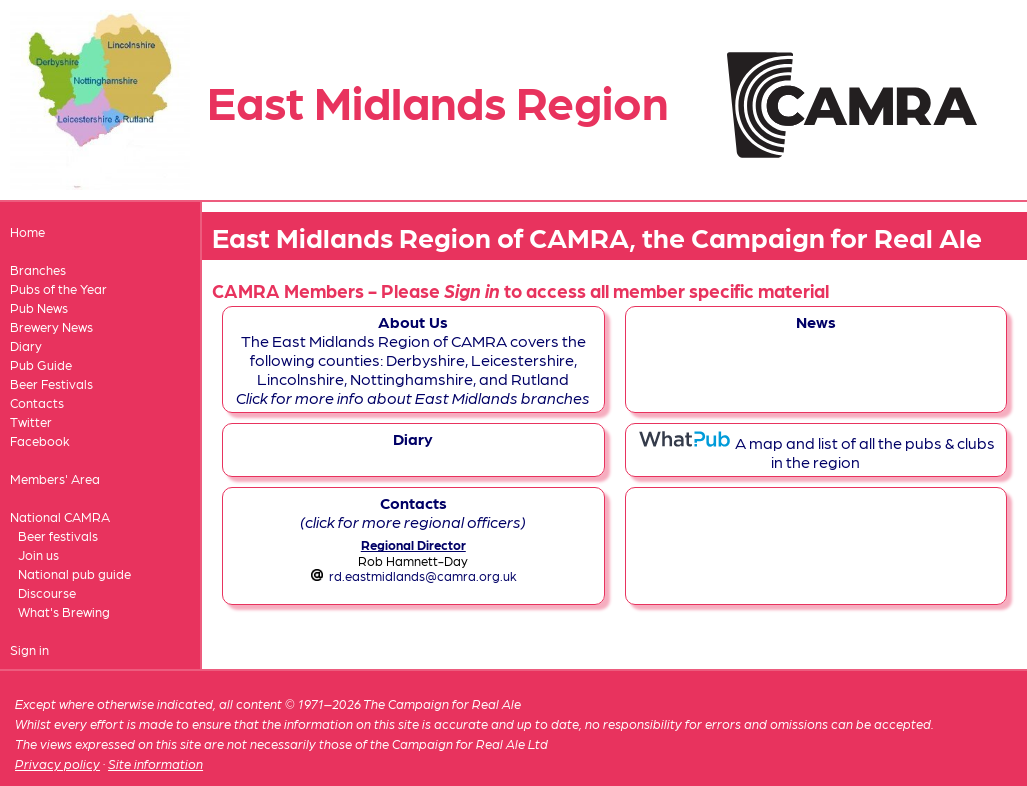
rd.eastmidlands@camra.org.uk (423, 575)
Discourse (47, 592)
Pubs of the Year (58, 288)
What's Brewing (64, 611)
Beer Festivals (51, 383)
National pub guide (74, 573)
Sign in (29, 649)
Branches (38, 269)
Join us (38, 554)
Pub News (39, 307)
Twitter (31, 421)
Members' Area (55, 478)
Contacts (37, 402)
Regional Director (413, 544)
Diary (26, 345)
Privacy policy (57, 763)
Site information (155, 763)
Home (27, 231)
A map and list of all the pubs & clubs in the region (816, 452)
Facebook (40, 440)
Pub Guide (41, 364)
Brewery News (51, 326)
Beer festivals (58, 535)
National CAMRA (60, 516)
